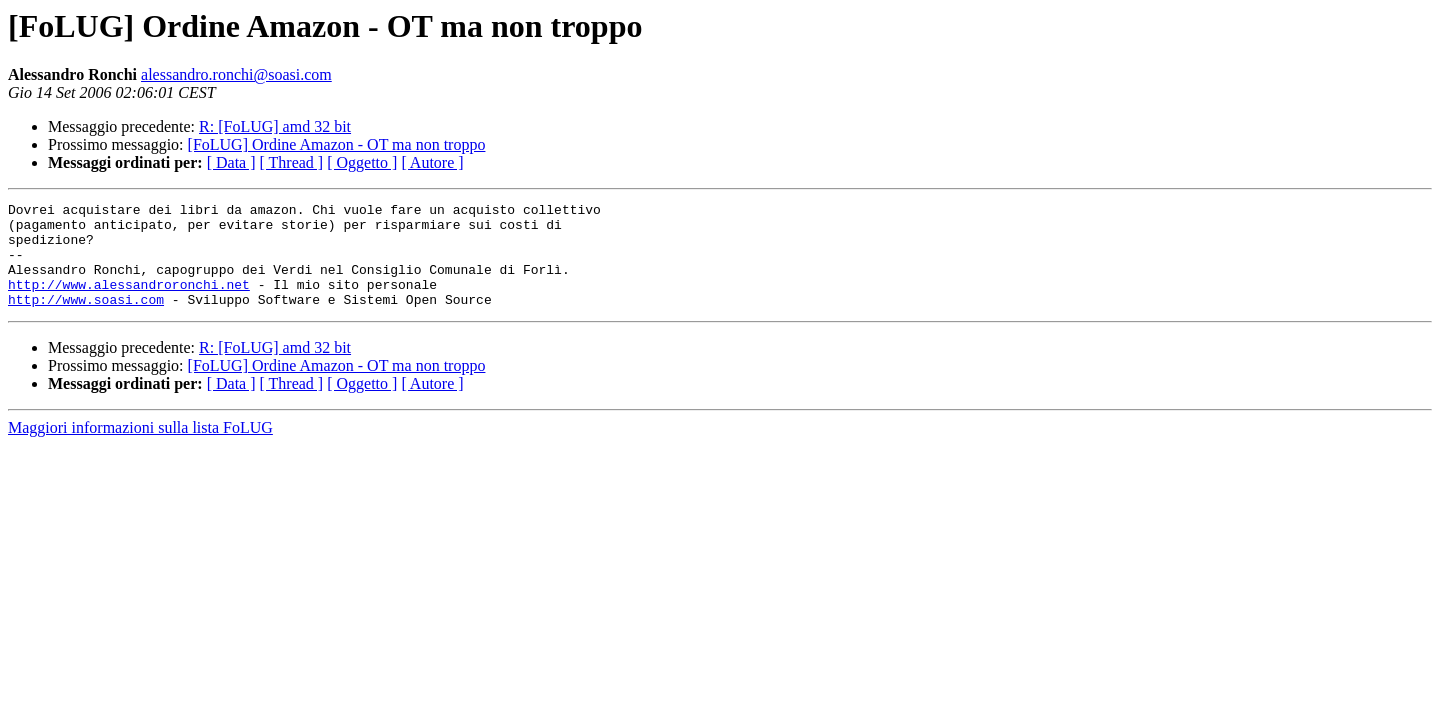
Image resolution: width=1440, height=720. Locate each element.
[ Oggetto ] (362, 162)
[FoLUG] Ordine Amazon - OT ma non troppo (337, 144)
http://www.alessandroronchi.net (129, 302)
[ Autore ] (432, 162)
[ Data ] (231, 162)
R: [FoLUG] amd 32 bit (275, 126)
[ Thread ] (292, 162)
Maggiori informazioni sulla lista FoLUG (140, 448)
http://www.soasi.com (86, 320)
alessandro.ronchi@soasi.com (236, 74)
